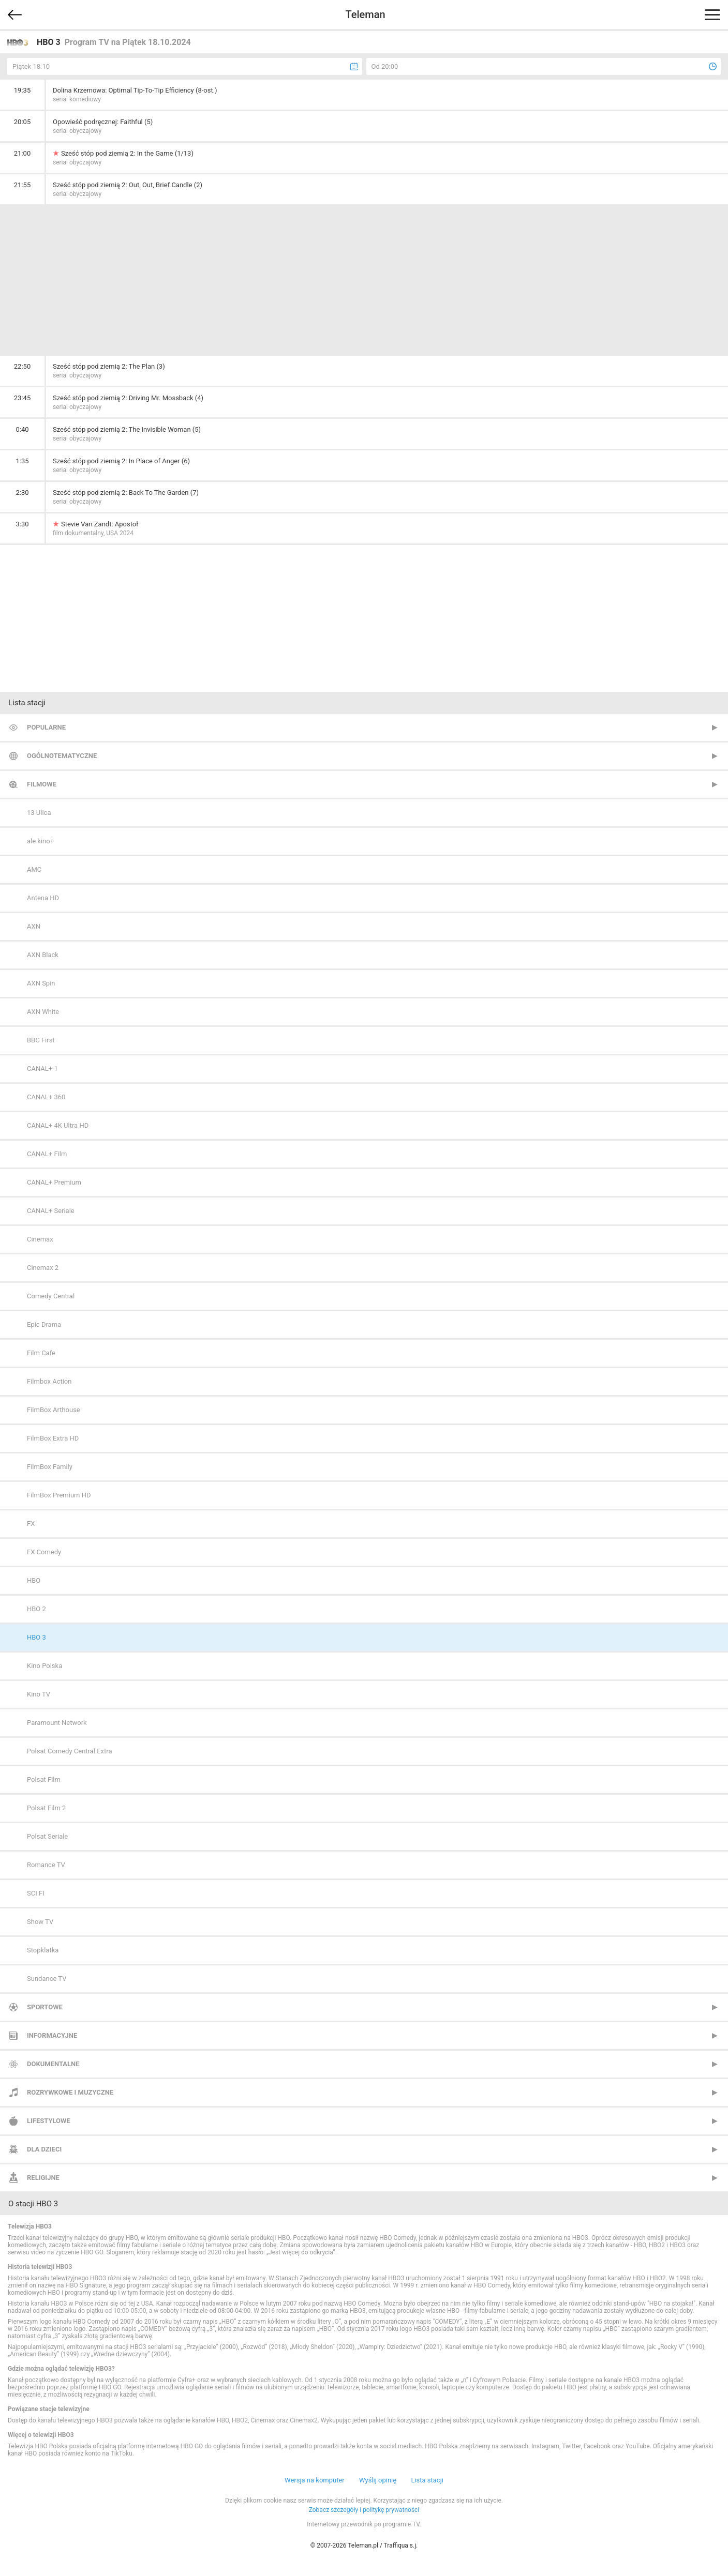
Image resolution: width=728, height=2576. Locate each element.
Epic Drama (44, 1324)
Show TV (40, 1922)
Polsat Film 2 (46, 1808)
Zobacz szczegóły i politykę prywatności (364, 2509)
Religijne (43, 2177)
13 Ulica (39, 812)
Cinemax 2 (42, 1267)
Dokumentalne (53, 2064)
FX (31, 1523)
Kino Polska (44, 1666)
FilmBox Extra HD (53, 1438)
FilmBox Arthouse (53, 1410)
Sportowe (45, 2007)
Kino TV (38, 1694)
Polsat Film (44, 1779)
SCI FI (35, 1893)
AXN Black (42, 955)
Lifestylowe (48, 2121)
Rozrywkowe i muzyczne (70, 2092)
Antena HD (43, 898)
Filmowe (41, 784)
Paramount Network (57, 1722)
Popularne (46, 727)
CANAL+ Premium (54, 1182)
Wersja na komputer (315, 2480)
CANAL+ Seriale (51, 1211)
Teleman (365, 14)
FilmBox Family (49, 1467)
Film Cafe (41, 1353)
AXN (33, 926)
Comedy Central (51, 1296)
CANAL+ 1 (42, 1068)
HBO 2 (36, 1609)
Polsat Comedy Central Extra (69, 1751)
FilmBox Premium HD (59, 1495)
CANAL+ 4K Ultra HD (57, 1125)
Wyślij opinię (377, 2480)
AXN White (43, 1012)
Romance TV (46, 1865)
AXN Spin (41, 983)
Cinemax (40, 1239)
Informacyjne (52, 2035)
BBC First (41, 1040)
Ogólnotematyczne (62, 756)
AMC (34, 869)
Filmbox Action (49, 1381)
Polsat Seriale (47, 1836)
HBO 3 (36, 1637)
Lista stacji (427, 2480)
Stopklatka (42, 1950)
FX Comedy (44, 1552)
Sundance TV (46, 1978)
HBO (33, 1580)
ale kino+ (40, 841)
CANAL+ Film (47, 1154)
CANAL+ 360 (46, 1097)
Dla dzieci (44, 2149)
